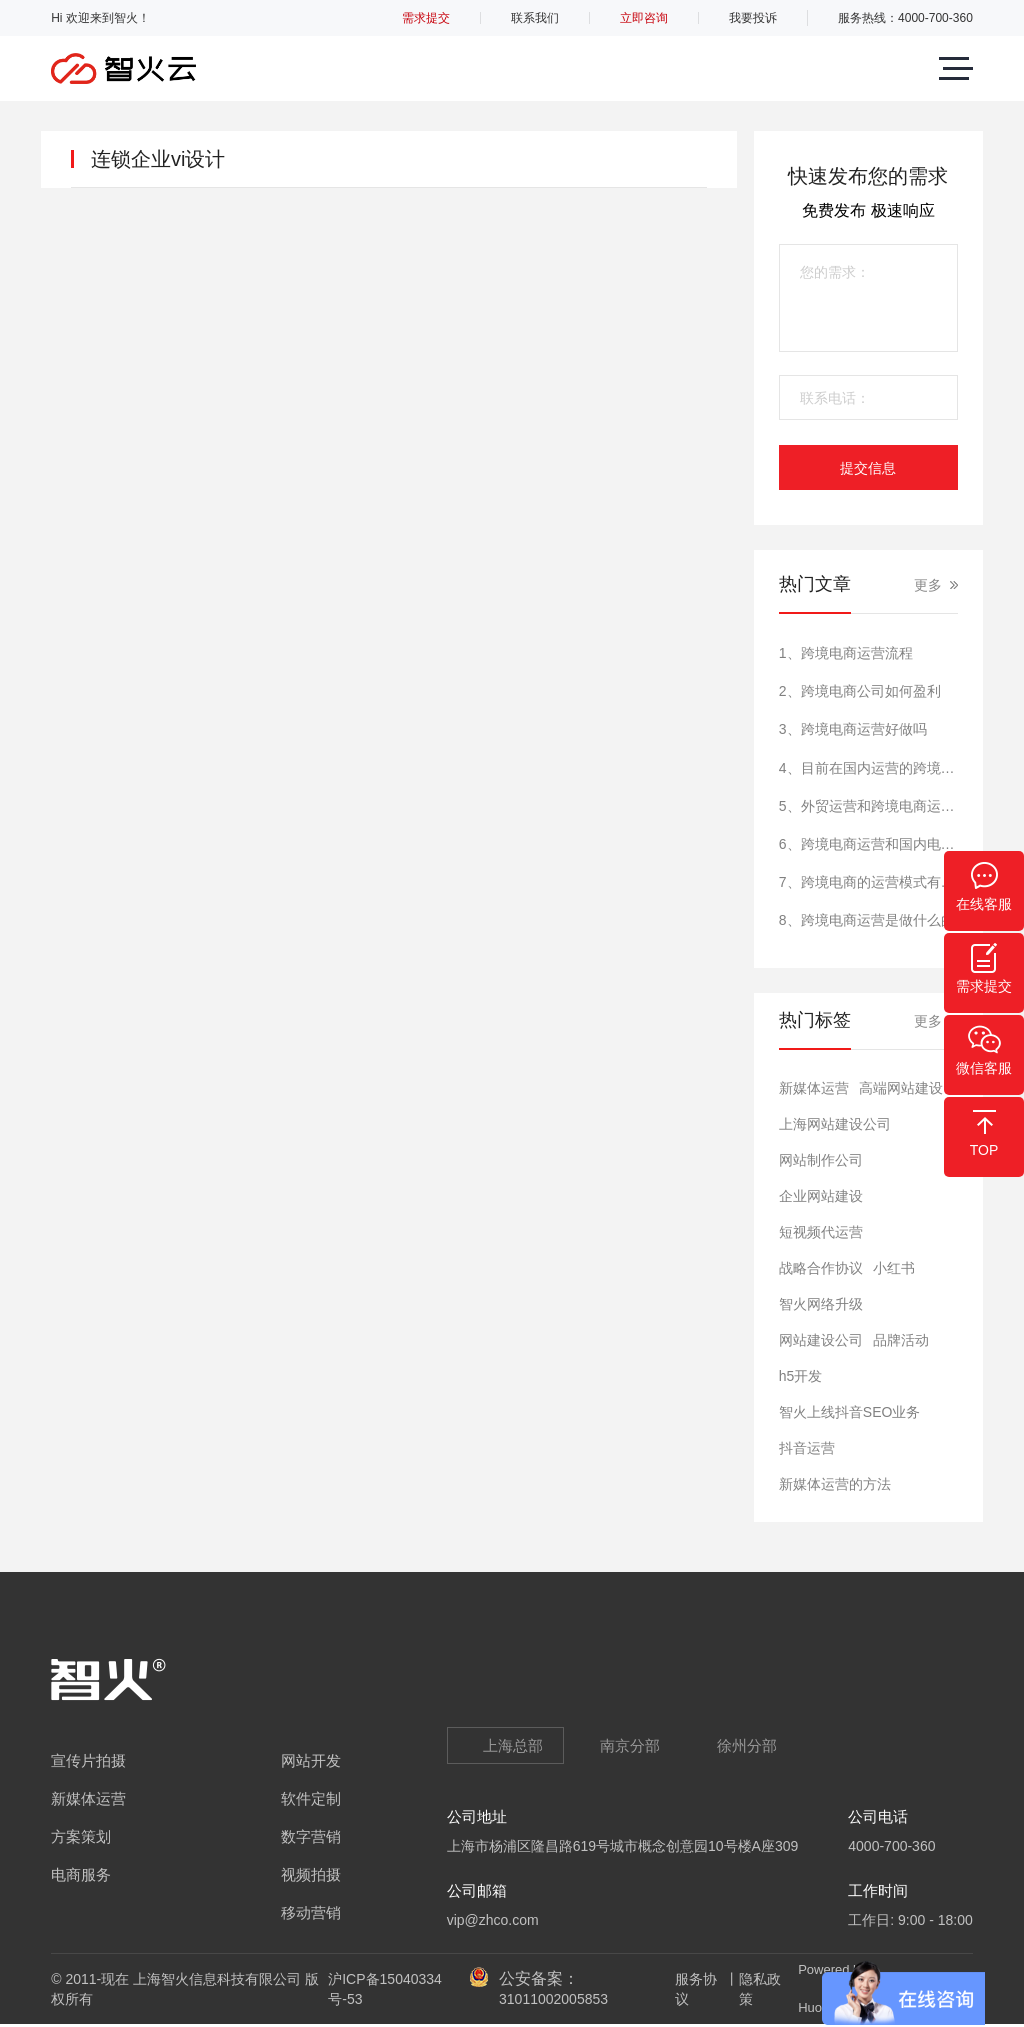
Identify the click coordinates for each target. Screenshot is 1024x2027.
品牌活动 (901, 1340)
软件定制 (311, 1798)
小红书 (894, 1268)
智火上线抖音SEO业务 (850, 1412)
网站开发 (311, 1760)
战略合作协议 (821, 1268)
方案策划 (81, 1836)
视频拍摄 (311, 1874)
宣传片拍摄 (88, 1760)
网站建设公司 (821, 1340)
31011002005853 (553, 1999)
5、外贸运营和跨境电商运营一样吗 (868, 806)
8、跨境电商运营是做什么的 (867, 920)
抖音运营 (807, 1448)
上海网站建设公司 (835, 1124)
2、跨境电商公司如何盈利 (860, 691)
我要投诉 (753, 18)
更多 (928, 585)
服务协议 (696, 1989)
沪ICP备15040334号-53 (385, 1989)
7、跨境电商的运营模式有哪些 (868, 882)
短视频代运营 (821, 1232)
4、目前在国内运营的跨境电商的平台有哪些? (868, 768)
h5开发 (801, 1376)
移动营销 (311, 1912)
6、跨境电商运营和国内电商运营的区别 (868, 844)
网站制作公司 (821, 1160)
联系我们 (535, 18)
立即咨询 (644, 18)
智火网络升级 (821, 1304)
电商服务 (81, 1874)
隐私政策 (760, 1989)
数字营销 (311, 1836)
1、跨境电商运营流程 (846, 653)
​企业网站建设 (821, 1196)
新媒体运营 (814, 1088)
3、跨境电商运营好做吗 (853, 729)
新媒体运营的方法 (835, 1484)
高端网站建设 (901, 1088)
